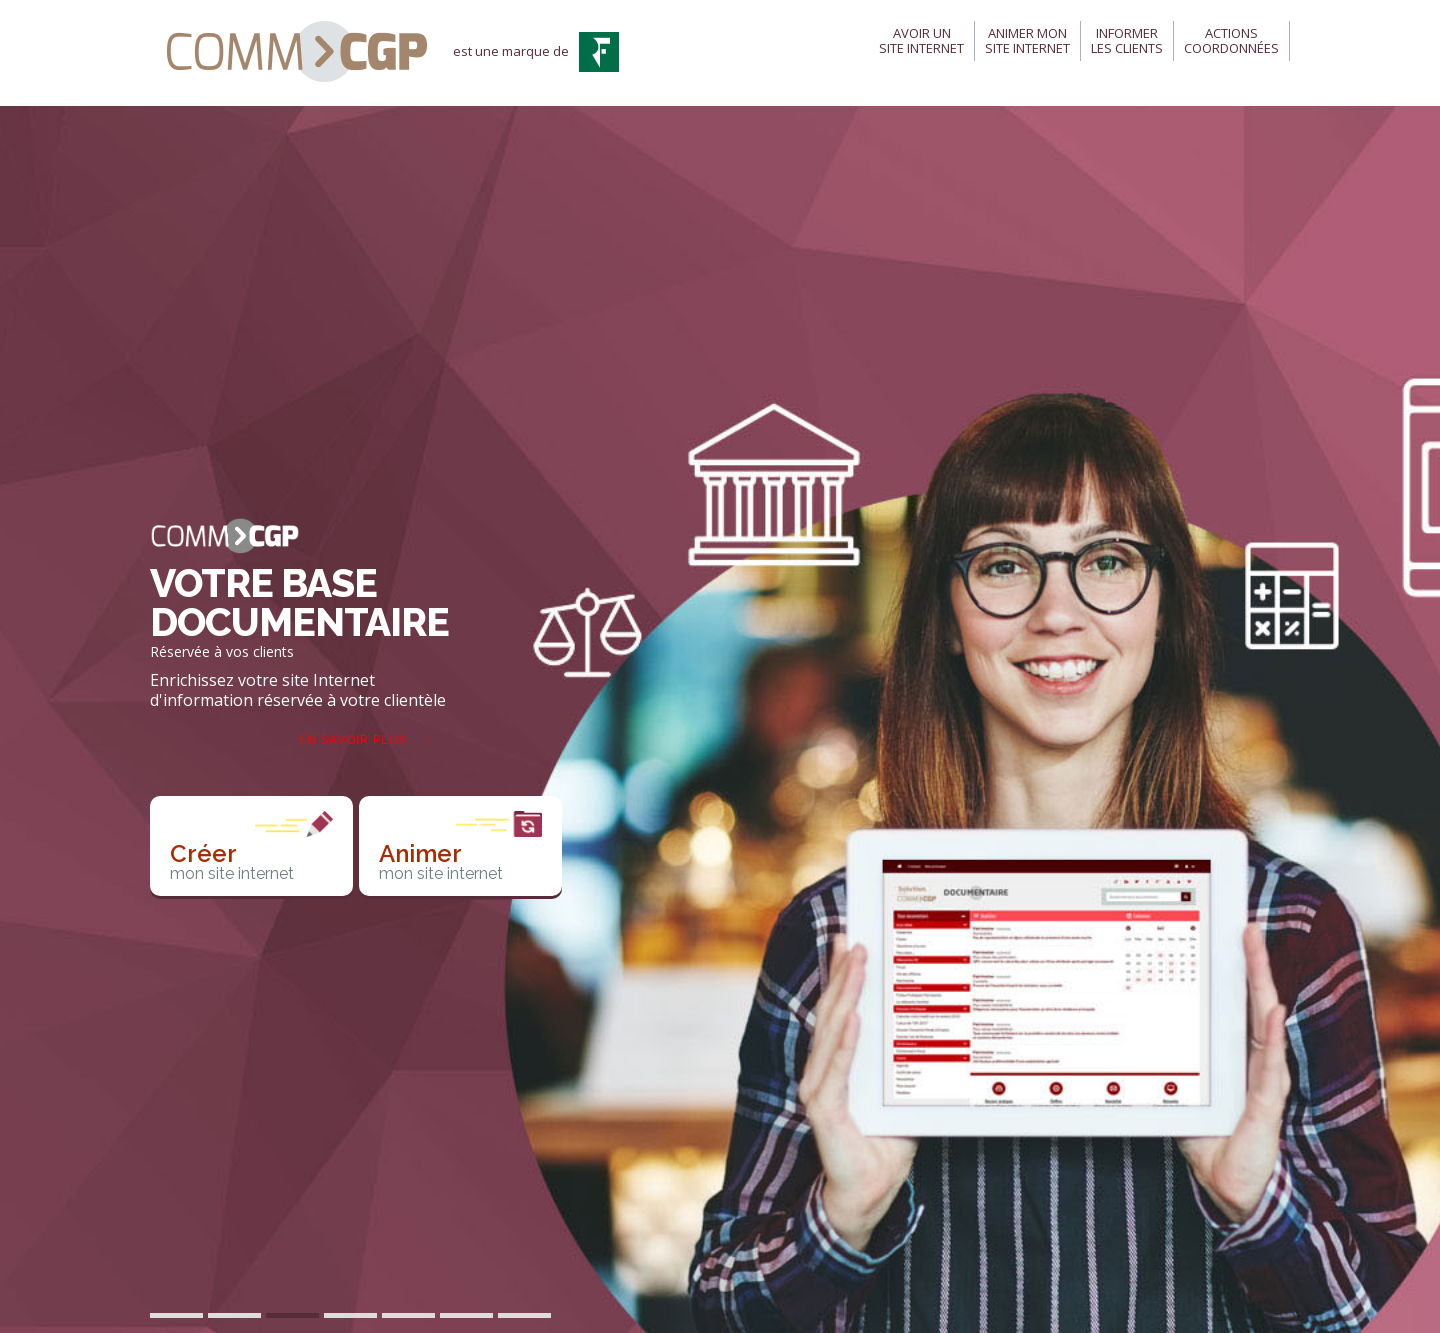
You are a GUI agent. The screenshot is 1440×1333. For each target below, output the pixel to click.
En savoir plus (353, 740)
